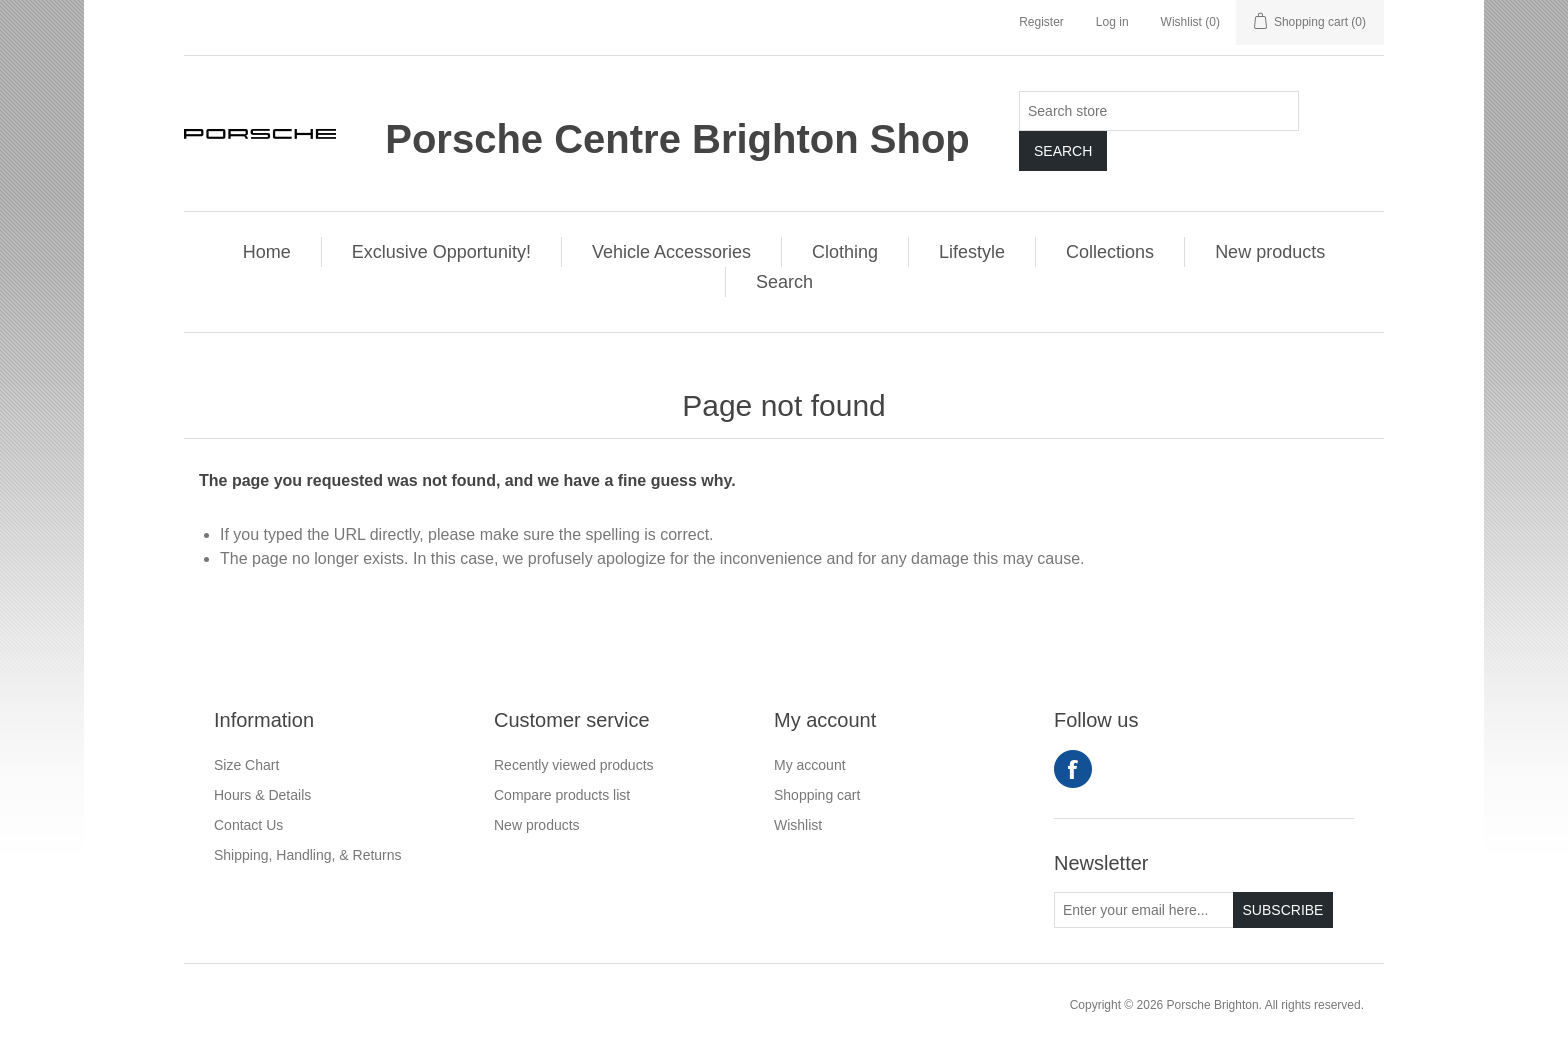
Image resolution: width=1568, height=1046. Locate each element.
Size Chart (246, 765)
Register (1041, 22)
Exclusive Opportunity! (441, 252)
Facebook (1073, 769)
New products (1270, 252)
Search (1063, 151)
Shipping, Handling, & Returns (308, 855)
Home (267, 252)
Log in (1112, 22)
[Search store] (1159, 111)
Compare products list (562, 795)
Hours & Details (262, 795)
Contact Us (248, 825)
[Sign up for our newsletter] (1144, 910)
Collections (1110, 252)
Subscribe (1283, 910)
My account (810, 765)
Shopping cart (817, 795)
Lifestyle (972, 252)
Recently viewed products (574, 765)
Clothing (845, 252)
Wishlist (798, 825)
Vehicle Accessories (671, 252)
